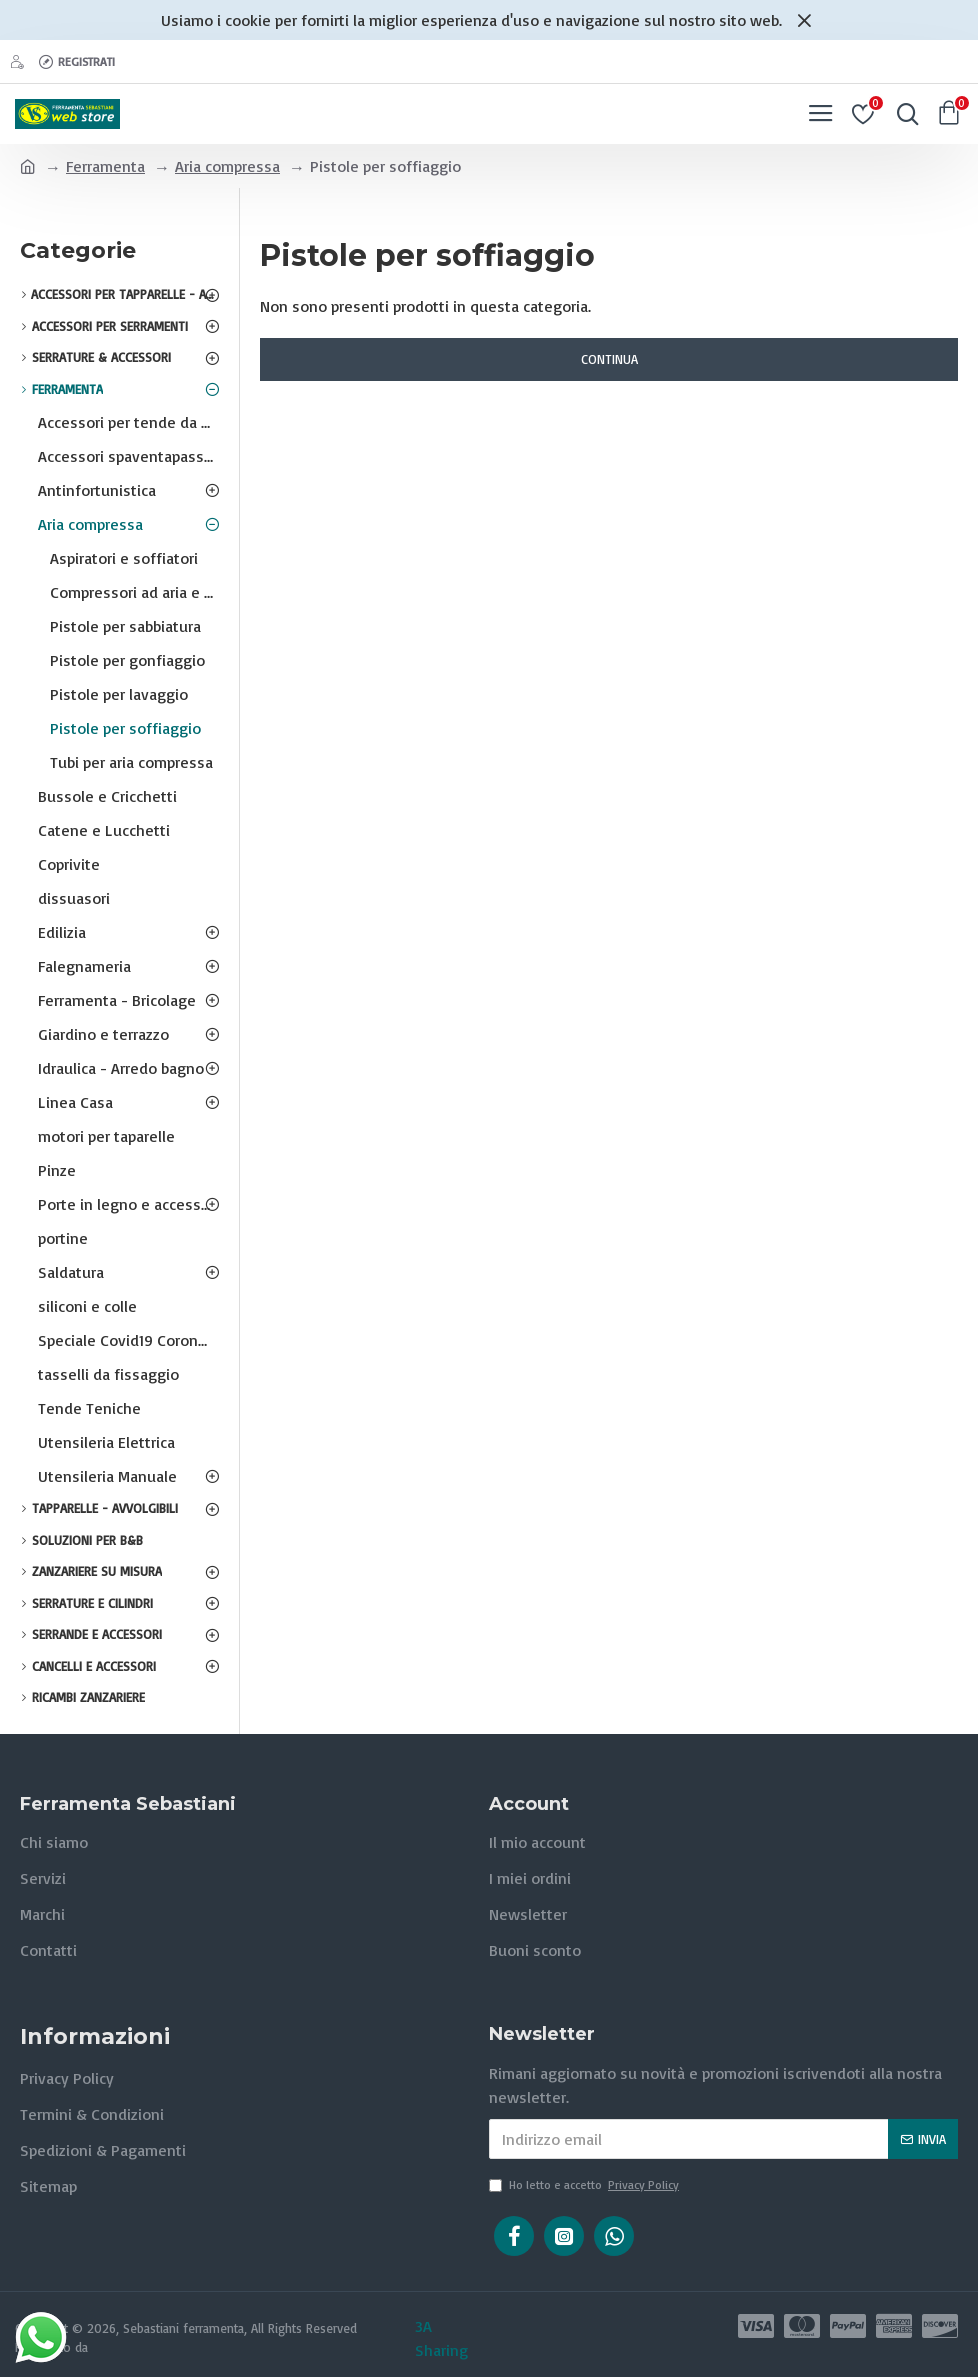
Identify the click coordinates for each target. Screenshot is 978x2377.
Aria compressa (227, 166)
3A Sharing (441, 2338)
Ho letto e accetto (585, 2185)
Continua (609, 359)
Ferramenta (105, 166)
